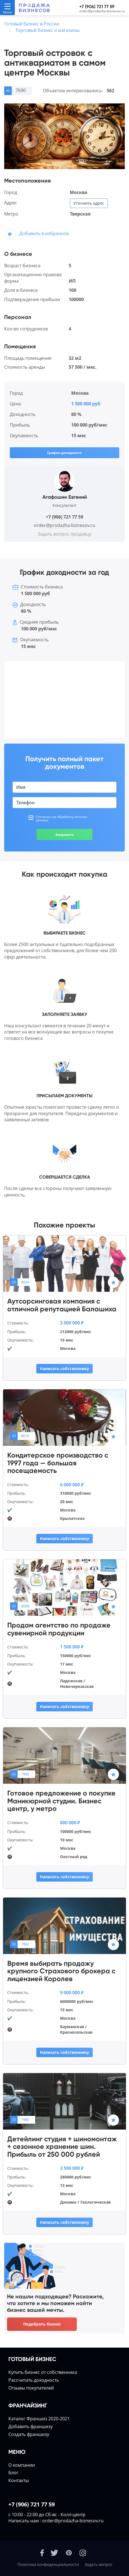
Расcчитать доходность (33, 2380)
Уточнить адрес (88, 203)
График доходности (64, 452)
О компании (21, 2465)
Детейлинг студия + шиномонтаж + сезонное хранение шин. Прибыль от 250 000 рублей (62, 2146)
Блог (13, 2472)
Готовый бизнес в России (31, 24)
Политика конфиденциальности (48, 2564)
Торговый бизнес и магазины (47, 30)
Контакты (18, 2480)
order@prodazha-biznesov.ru (102, 11)
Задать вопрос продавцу (64, 534)
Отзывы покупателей (31, 2388)
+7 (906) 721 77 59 (96, 6)
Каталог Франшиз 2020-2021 (39, 2419)
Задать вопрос (99, 2564)
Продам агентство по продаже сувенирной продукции (59, 1629)
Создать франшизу (28, 2434)
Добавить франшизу (30, 2426)
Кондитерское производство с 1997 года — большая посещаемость (57, 1463)
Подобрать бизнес (42, 2324)
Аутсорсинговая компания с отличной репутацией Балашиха (61, 1305)
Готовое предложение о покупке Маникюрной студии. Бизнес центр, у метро (61, 1801)
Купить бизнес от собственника (42, 2372)
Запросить (64, 834)
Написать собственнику (64, 1368)
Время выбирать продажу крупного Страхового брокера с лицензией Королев (61, 1971)
